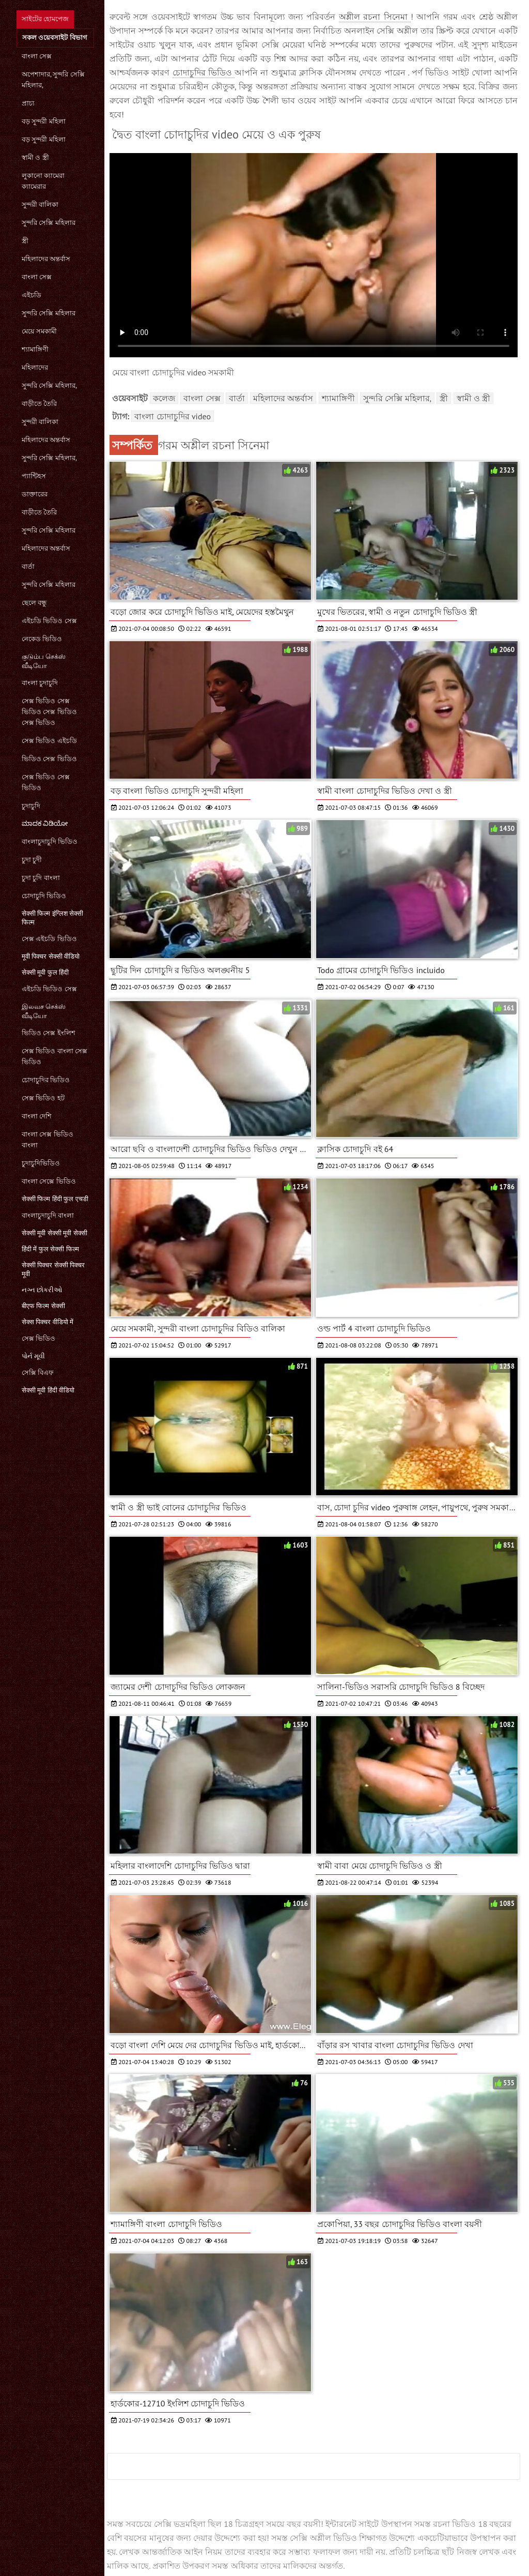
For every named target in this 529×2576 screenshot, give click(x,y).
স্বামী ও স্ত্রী (35, 157)
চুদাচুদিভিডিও (41, 1163)
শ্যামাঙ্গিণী (35, 349)
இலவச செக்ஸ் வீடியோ (44, 1011)
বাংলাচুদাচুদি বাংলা (48, 1215)
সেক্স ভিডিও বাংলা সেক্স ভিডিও (54, 1056)
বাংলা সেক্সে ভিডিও (49, 1181)
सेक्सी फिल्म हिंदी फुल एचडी (55, 1198)
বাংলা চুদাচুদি (40, 682)
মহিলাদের (35, 367)
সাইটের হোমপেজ (45, 18)
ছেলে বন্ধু (34, 602)
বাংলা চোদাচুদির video (172, 416)
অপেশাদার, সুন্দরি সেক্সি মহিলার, (53, 79)
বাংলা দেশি (37, 1116)
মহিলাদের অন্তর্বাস (46, 258)
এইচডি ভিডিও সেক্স (49, 620)
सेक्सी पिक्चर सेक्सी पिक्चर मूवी (53, 1269)
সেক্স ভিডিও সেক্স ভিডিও (46, 782)
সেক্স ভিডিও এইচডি (49, 740)
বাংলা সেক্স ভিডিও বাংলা (47, 1139)
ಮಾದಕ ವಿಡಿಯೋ (45, 823)
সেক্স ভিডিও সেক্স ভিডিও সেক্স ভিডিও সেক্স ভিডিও (49, 711)
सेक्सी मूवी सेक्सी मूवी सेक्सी (54, 1233)
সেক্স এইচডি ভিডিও (49, 938)
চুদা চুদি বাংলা (41, 877)
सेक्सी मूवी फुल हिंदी (45, 972)
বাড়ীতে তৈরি (39, 403)
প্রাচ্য (28, 103)
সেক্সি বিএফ (38, 1372)
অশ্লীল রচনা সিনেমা (375, 16)
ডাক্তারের (35, 494)
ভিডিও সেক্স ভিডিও (49, 758)
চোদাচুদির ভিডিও (46, 1079)
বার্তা (28, 566)
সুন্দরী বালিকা (40, 204)
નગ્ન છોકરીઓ (42, 1289)
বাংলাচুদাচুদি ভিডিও (49, 841)
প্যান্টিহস (34, 476)
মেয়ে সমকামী (39, 331)
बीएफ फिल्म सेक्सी (43, 1305)
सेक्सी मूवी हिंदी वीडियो (48, 1390)
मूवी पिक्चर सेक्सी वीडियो (51, 956)
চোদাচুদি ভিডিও (44, 895)
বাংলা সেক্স (37, 56)
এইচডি (31, 295)
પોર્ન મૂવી (33, 1356)
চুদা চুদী (32, 859)
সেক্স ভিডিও (38, 1338)
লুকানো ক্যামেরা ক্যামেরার (43, 181)
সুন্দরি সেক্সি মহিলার (48, 222)
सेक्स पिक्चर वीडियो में (47, 1321)
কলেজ (164, 398)
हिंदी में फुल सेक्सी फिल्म (50, 1249)
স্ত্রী (25, 240)
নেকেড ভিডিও (42, 638)
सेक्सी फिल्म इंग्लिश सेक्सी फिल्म (52, 918)
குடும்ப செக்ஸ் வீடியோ (44, 661)
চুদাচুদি (31, 805)
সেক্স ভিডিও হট (43, 1098)
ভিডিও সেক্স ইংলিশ (48, 1032)
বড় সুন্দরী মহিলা (44, 121)
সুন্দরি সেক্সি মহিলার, (49, 385)
